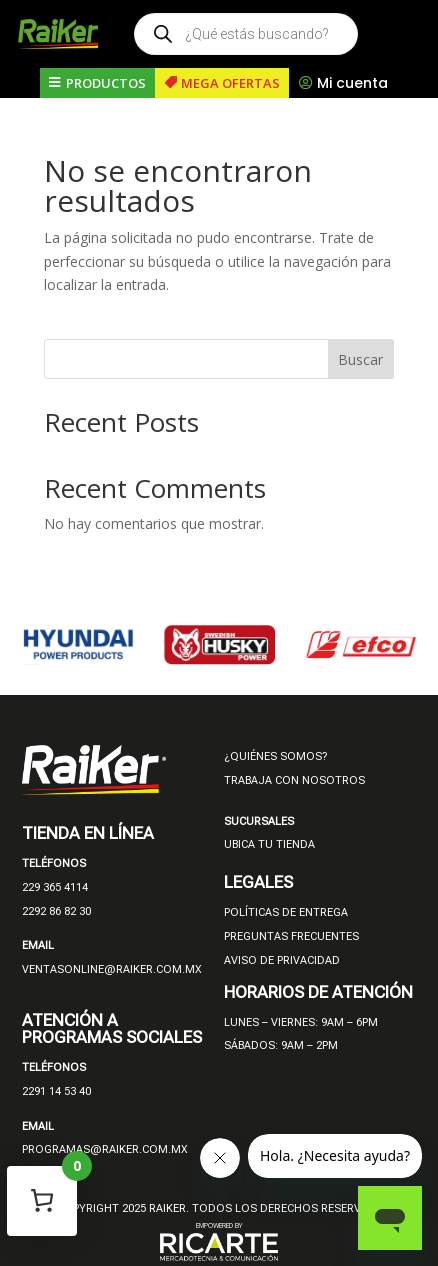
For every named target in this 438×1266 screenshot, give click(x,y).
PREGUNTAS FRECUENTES (291, 936)
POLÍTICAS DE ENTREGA (286, 912)
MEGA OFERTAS (230, 83)
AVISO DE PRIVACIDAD (282, 960)
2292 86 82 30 (56, 911)
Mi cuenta (352, 83)
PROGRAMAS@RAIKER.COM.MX (105, 1149)
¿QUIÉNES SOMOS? (275, 756)
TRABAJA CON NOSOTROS (294, 780)
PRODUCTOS (106, 83)
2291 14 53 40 (56, 1091)
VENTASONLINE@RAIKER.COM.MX (112, 969)
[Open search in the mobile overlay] (246, 34)
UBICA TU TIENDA (269, 844)
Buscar (360, 359)
